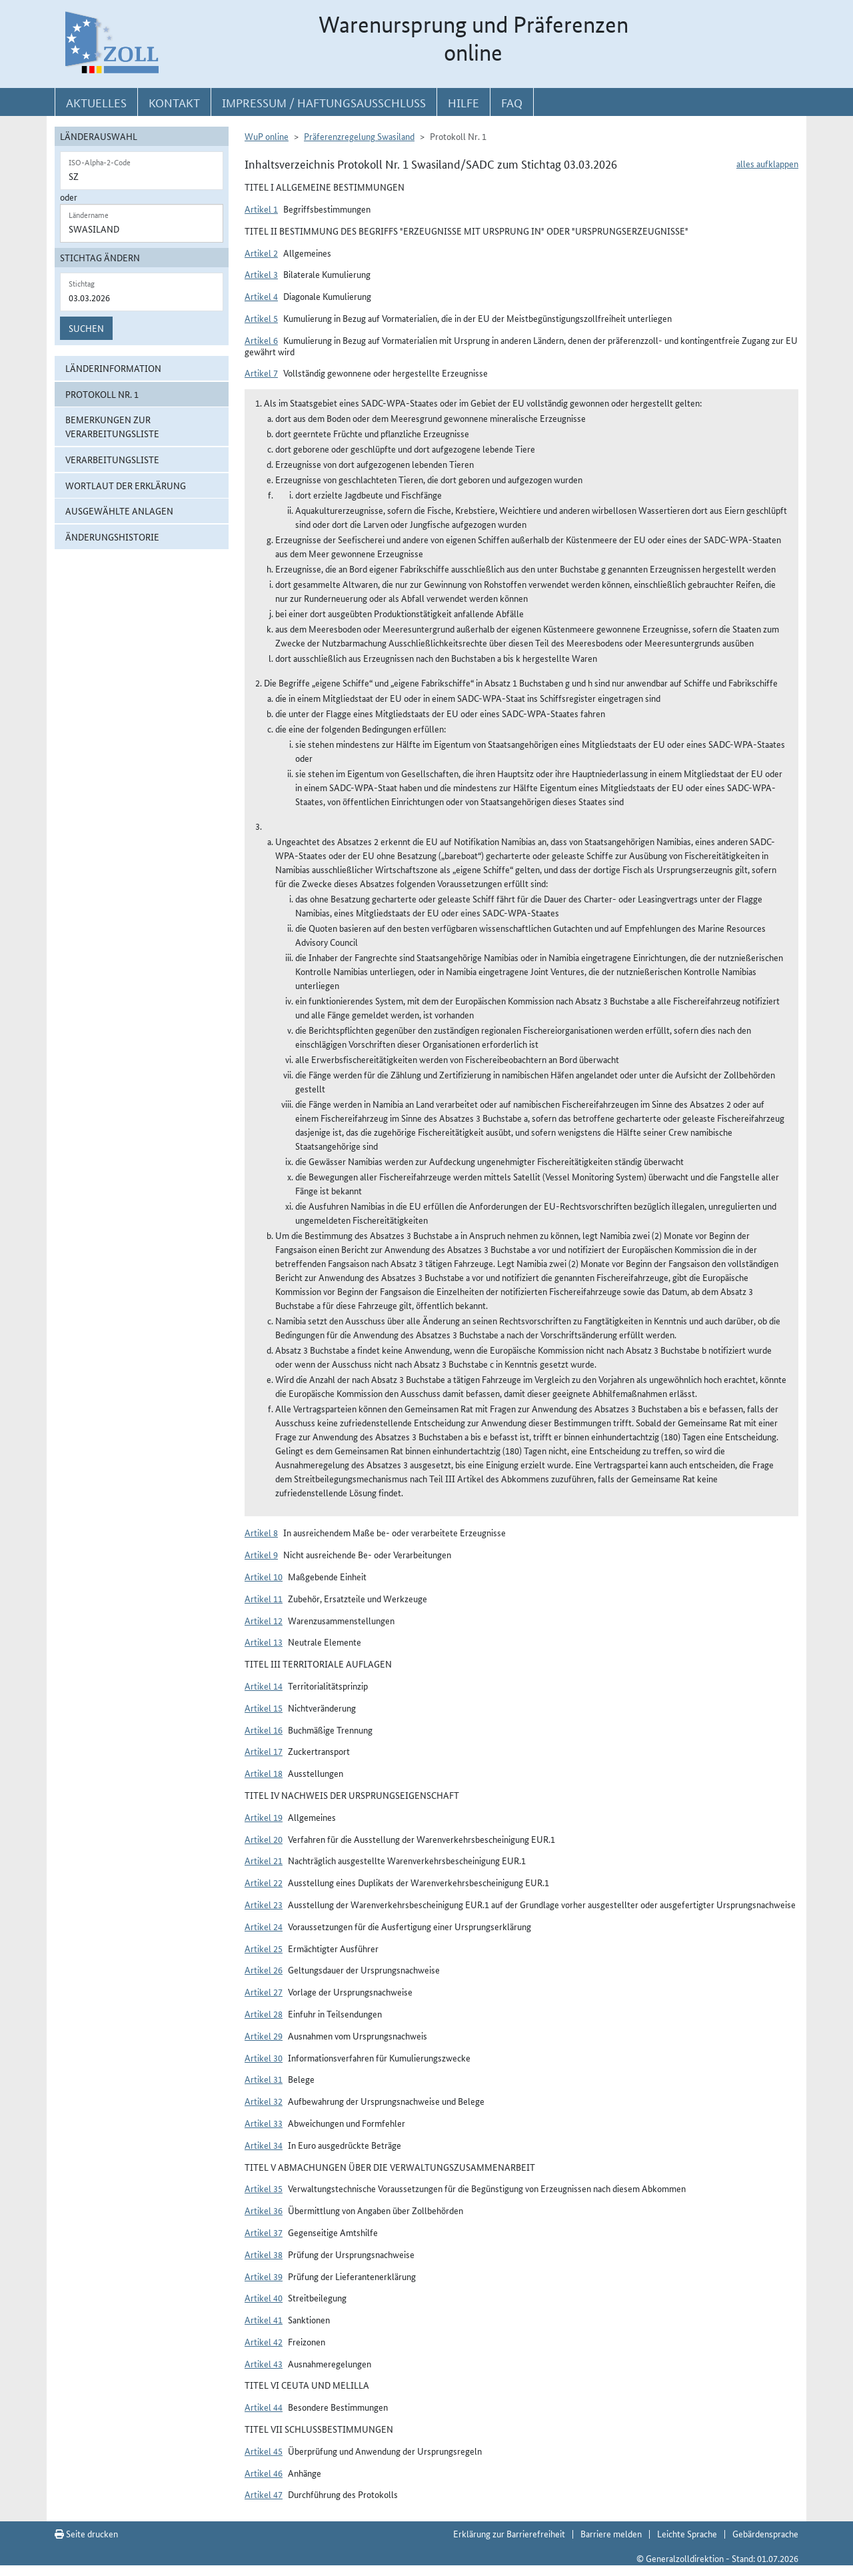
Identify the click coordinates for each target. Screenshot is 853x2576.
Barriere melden (611, 2533)
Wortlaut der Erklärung (125, 485)
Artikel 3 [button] (261, 274)
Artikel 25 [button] (264, 1948)
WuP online (267, 136)
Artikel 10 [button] (264, 1576)
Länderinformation (113, 368)
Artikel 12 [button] (264, 1620)
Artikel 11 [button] (264, 1598)
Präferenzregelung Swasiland (359, 136)
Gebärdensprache (765, 2533)
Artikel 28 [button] (264, 2013)
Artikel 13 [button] (264, 1641)
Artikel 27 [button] (264, 1991)
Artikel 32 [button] (264, 2100)
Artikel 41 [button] (264, 2319)
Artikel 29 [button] (264, 2035)
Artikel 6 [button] (261, 340)
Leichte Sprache (687, 2533)
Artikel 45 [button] (264, 2450)
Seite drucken (86, 2533)
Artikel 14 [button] (264, 1685)
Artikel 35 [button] (264, 2188)
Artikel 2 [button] (261, 252)
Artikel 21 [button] (264, 1860)
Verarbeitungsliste (112, 459)
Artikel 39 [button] (264, 2276)
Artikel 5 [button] (261, 318)
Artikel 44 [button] (264, 2406)
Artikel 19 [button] (264, 1817)
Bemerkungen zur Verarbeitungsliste (112, 426)
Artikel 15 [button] (264, 1707)
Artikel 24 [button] (264, 1926)
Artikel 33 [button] (264, 2122)
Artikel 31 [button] (264, 2078)
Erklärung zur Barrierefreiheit (509, 2533)
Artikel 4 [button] (261, 296)
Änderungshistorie (112, 536)
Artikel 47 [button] (264, 2494)
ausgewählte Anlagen (119, 510)
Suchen (86, 328)
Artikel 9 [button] (261, 1554)
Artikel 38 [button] (264, 2254)
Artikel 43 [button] (264, 2363)
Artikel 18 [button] (264, 1773)
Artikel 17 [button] (264, 1751)
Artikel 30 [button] (264, 2057)
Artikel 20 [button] (264, 1839)
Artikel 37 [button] (264, 2232)
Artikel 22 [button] (264, 1882)
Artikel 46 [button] (264, 2472)
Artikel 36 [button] (264, 2210)
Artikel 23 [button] (264, 1904)
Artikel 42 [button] (264, 2341)
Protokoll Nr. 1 (102, 394)
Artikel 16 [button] (264, 1729)
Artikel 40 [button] (264, 2297)
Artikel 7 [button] (261, 372)
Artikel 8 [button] (261, 1532)
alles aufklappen (767, 163)
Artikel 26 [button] (264, 1969)
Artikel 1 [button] (261, 208)
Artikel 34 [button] (264, 2144)
